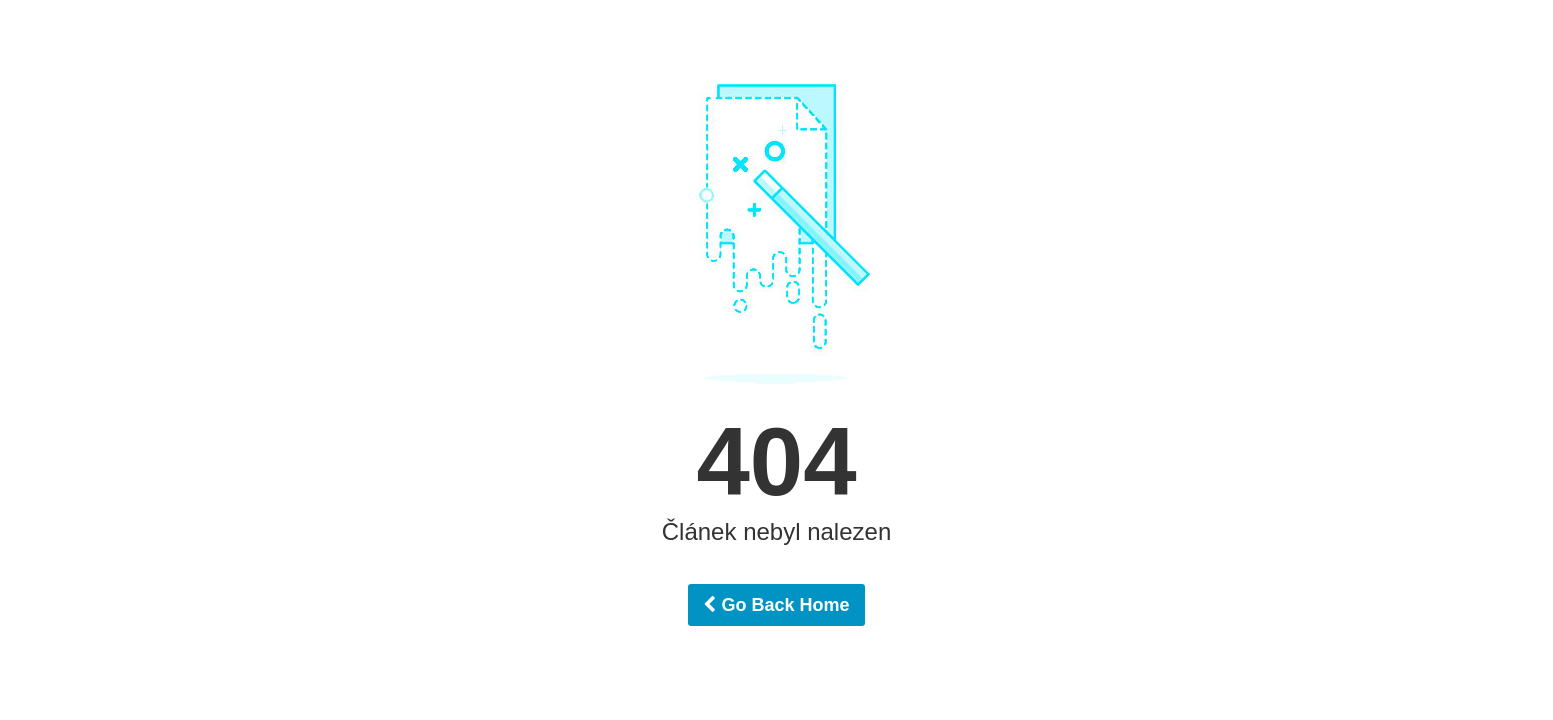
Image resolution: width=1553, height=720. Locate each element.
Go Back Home (776, 605)
